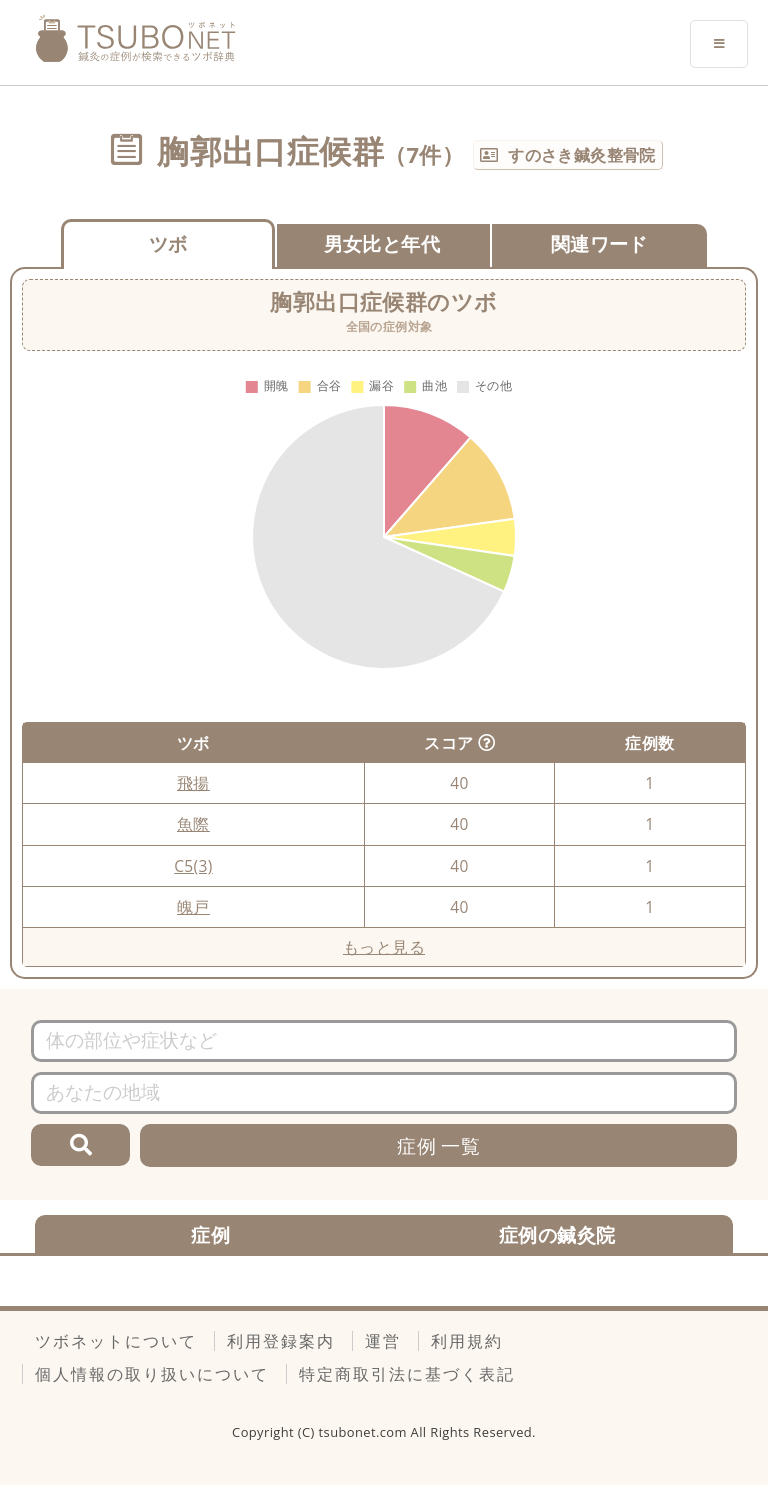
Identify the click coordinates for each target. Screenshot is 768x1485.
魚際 (193, 824)
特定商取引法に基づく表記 (407, 1374)
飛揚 (193, 783)
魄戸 (193, 907)
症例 (210, 1234)
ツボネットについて (116, 1341)
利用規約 (467, 1341)
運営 (383, 1341)
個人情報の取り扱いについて (152, 1374)
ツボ (168, 243)
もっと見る (384, 947)
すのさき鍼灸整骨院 (582, 155)
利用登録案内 (281, 1341)
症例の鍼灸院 (557, 1234)
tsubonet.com (365, 1432)
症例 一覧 (438, 1145)
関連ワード (599, 243)
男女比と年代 (382, 243)
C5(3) (193, 866)
